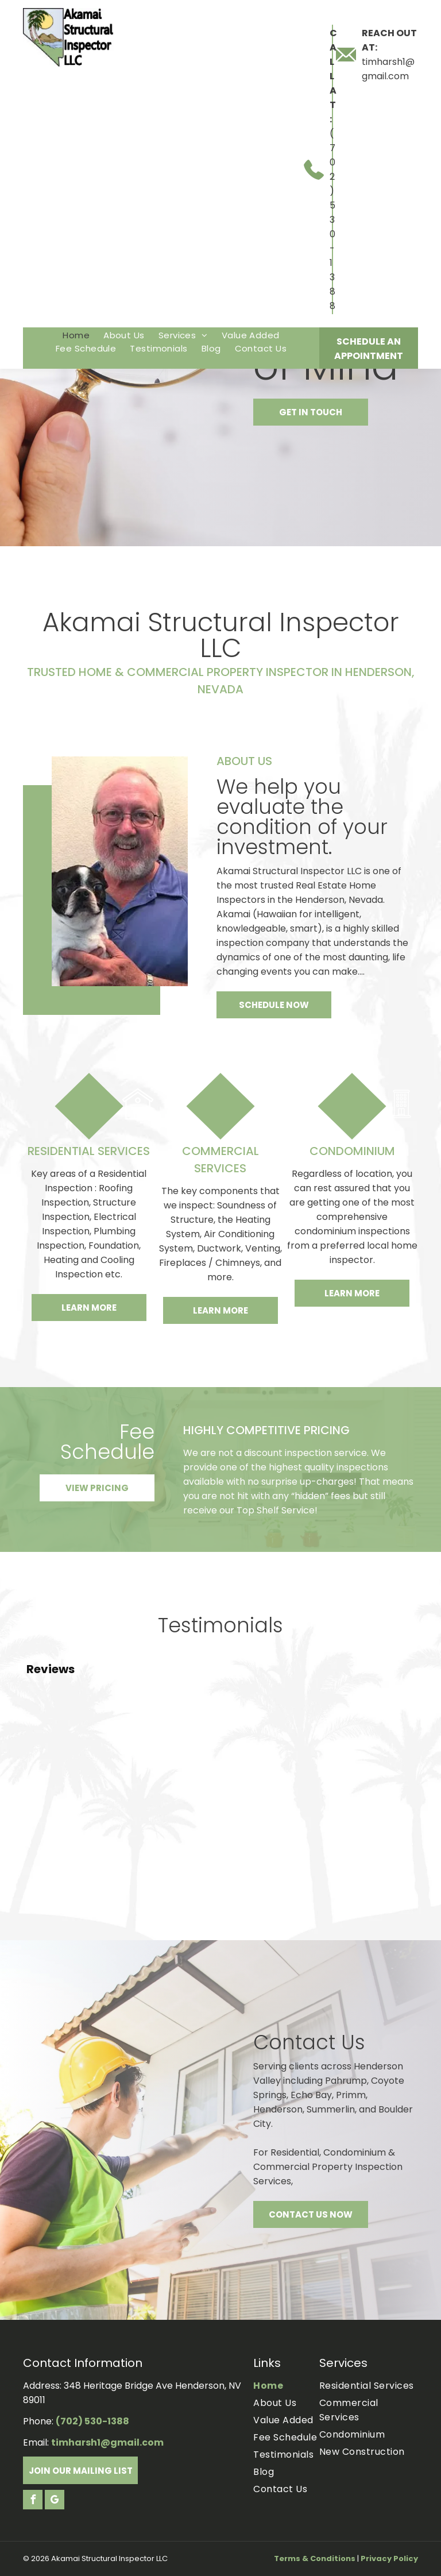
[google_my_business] (54, 2501)
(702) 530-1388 (332, 219)
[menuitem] (76, 335)
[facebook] (32, 2501)
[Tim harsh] (120, 871)
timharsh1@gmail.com (107, 2442)
